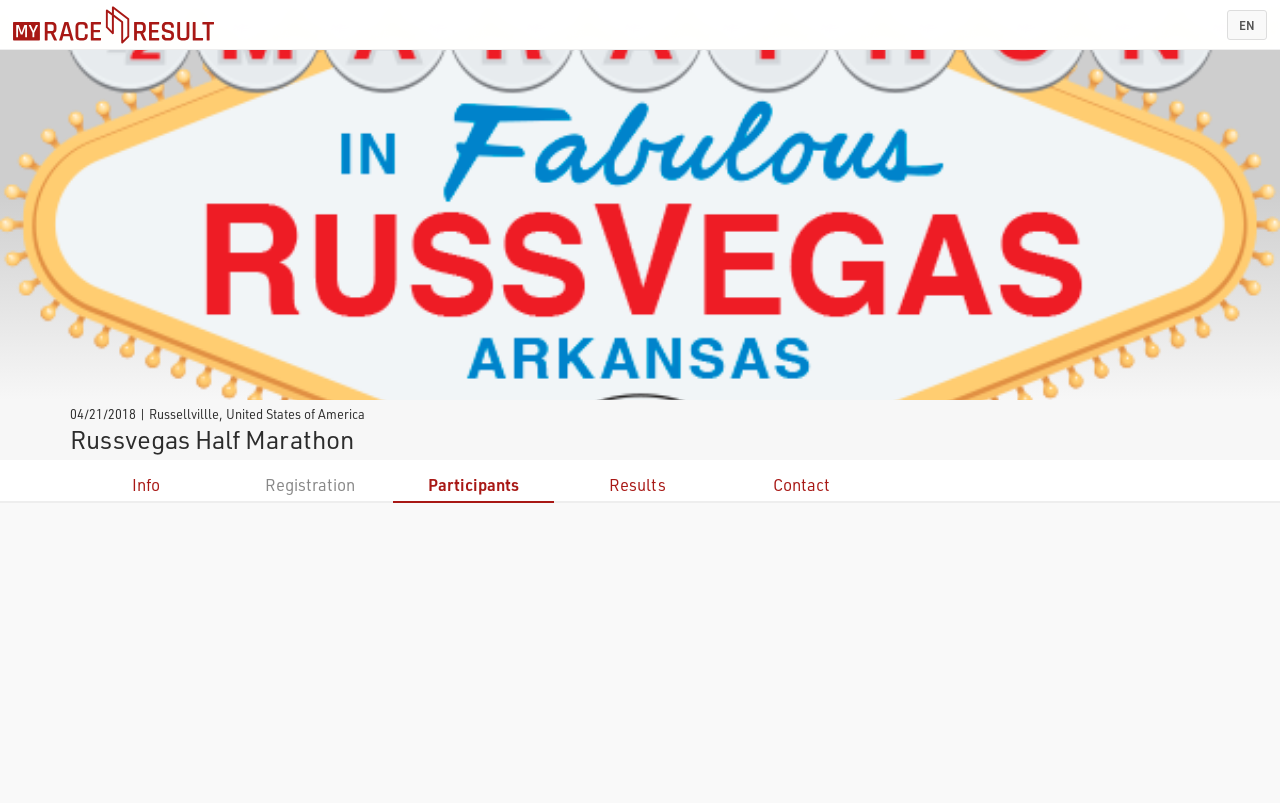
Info (146, 484)
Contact (801, 484)
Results (637, 484)
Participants (473, 484)
